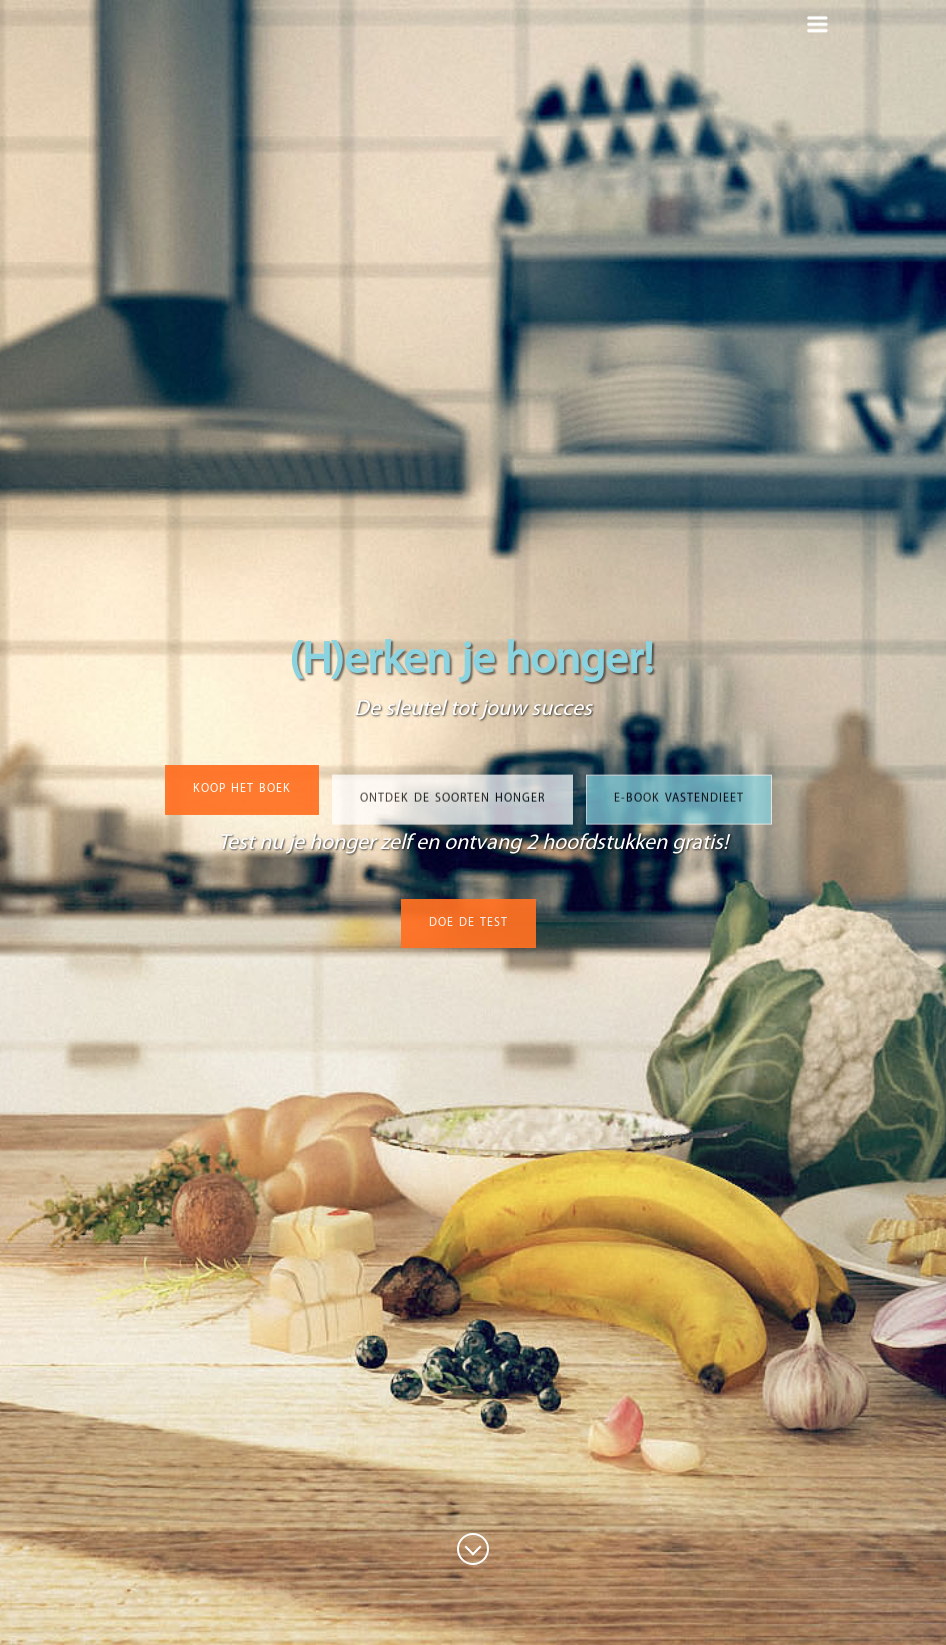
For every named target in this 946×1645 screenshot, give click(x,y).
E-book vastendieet (679, 807)
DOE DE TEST (468, 926)
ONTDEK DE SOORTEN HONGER (452, 807)
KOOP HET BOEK (242, 792)
